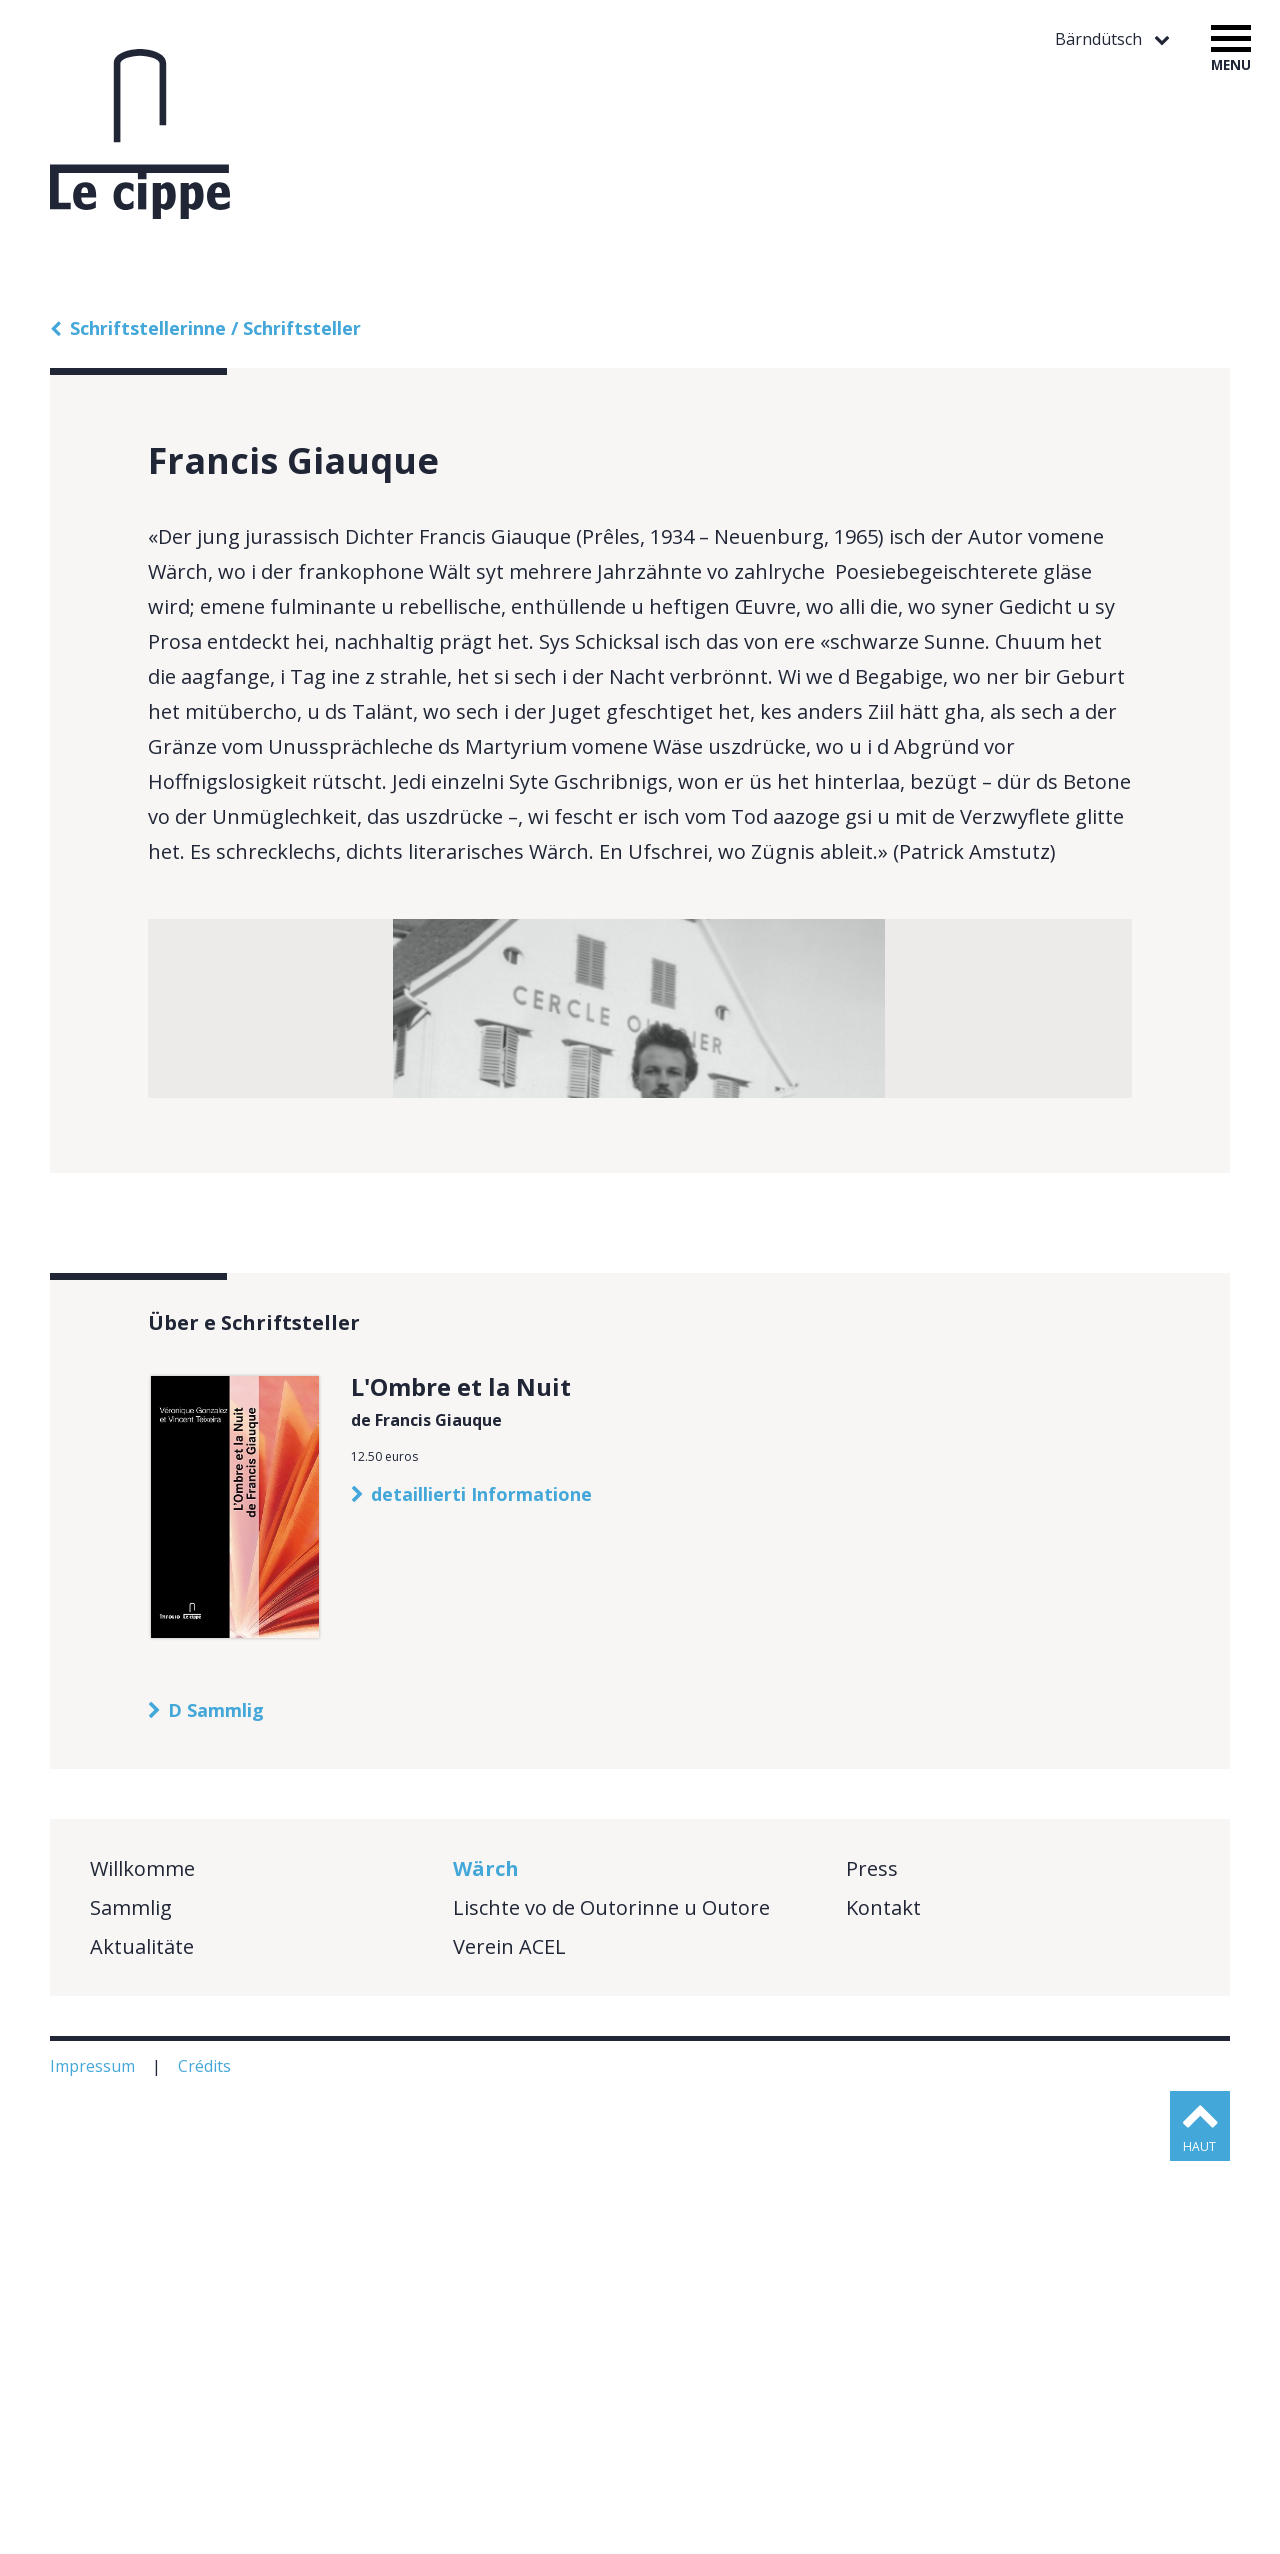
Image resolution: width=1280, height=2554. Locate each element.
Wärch (486, 2261)
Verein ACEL (509, 2339)
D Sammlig (216, 2103)
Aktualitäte (142, 2339)
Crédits (206, 2459)
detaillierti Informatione (481, 1887)
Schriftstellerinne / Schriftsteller (215, 328)
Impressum (94, 2459)
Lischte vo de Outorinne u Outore (611, 2300)
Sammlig (131, 2300)
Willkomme (142, 2261)
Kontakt (883, 2300)
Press (872, 2261)
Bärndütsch (1100, 39)
